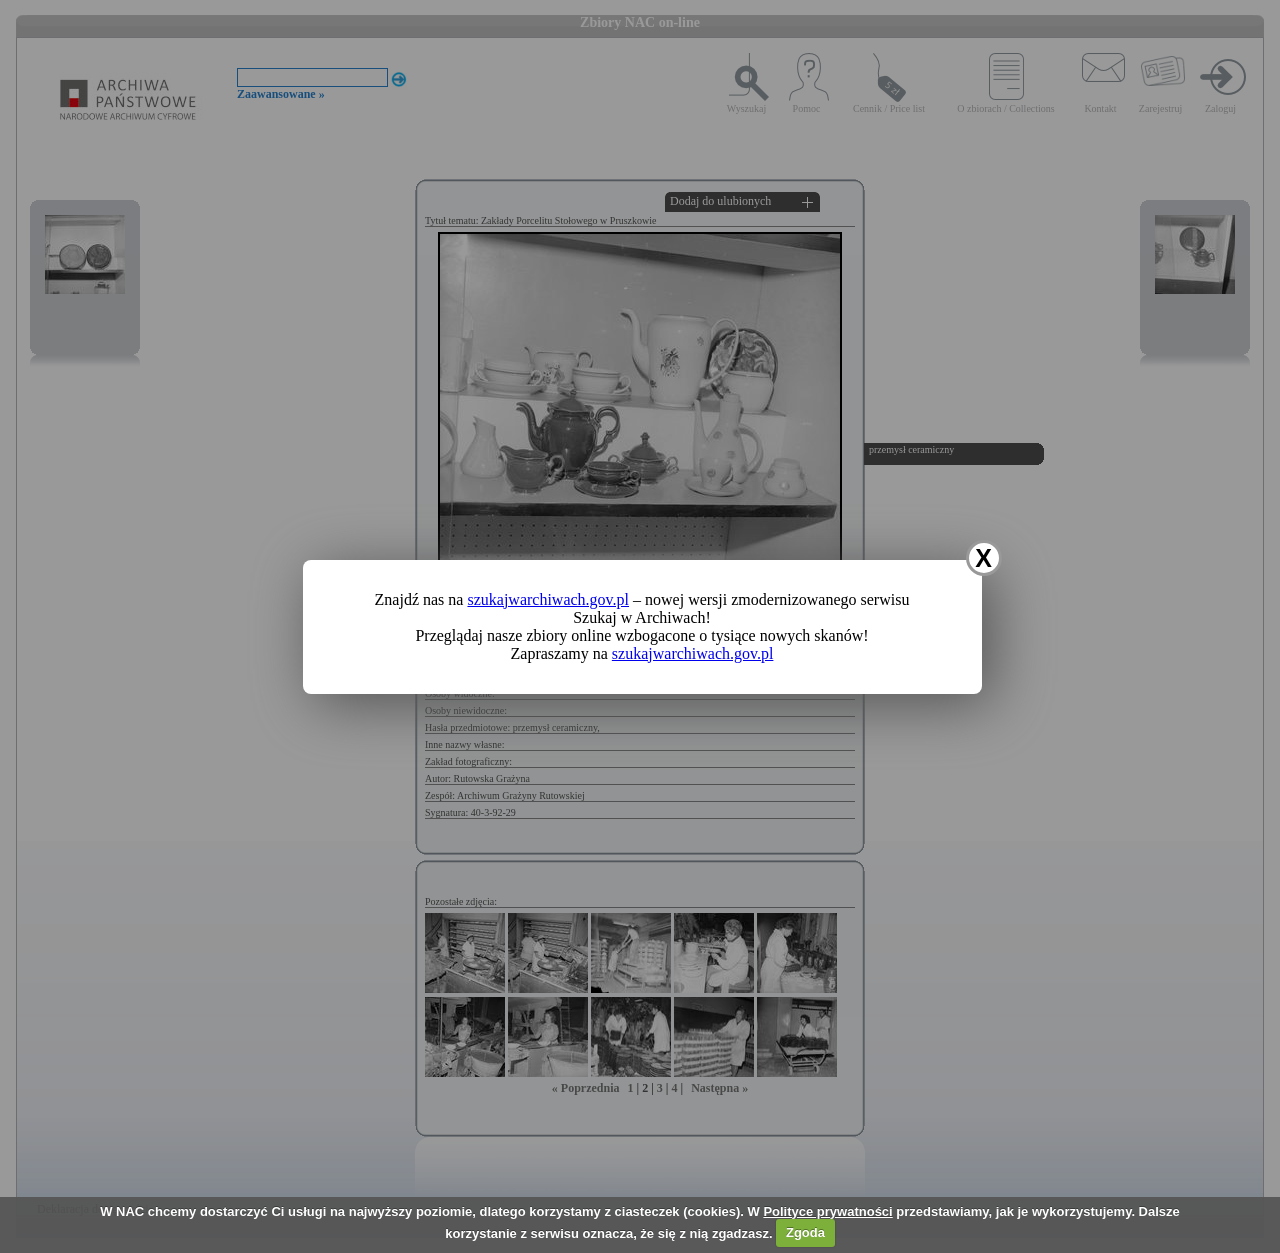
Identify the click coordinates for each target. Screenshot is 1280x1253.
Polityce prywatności (827, 1211)
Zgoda (805, 1232)
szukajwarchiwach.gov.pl (548, 599)
